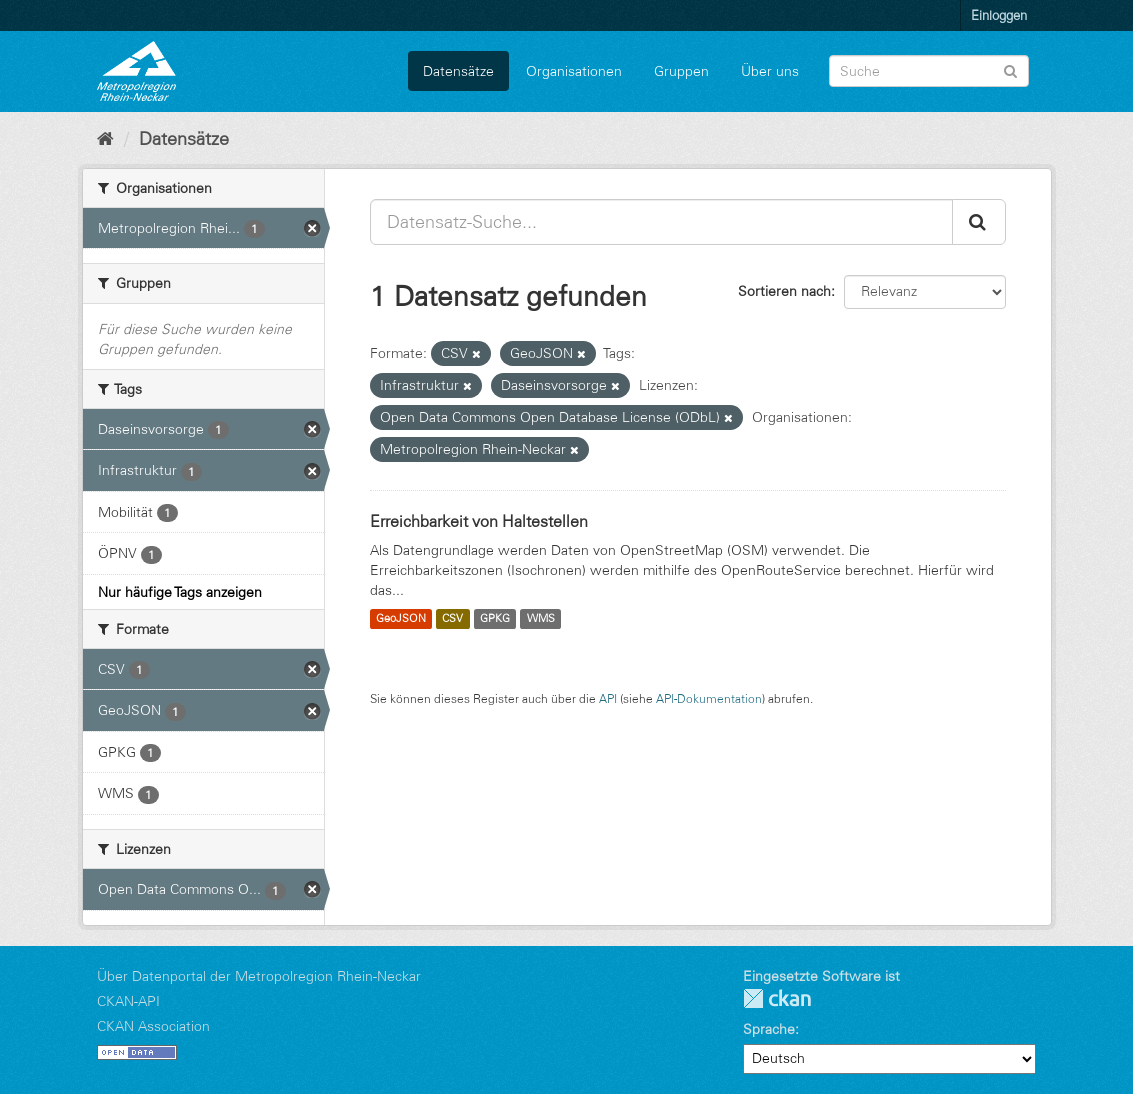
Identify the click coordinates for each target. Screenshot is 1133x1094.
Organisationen (574, 71)
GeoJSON (401, 619)
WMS (541, 619)
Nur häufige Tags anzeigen (180, 592)
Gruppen (681, 71)
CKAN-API (128, 1001)
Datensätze (458, 71)
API (608, 698)
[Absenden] (1010, 69)
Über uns (770, 71)
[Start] (105, 139)
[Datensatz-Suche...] (661, 222)
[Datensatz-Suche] (929, 71)
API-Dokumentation (709, 698)
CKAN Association (153, 1026)
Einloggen (999, 15)
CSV (452, 619)
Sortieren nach (784, 291)
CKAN (777, 998)
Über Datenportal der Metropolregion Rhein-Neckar (259, 976)
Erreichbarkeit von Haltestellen (479, 521)
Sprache (769, 1029)
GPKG (495, 619)
